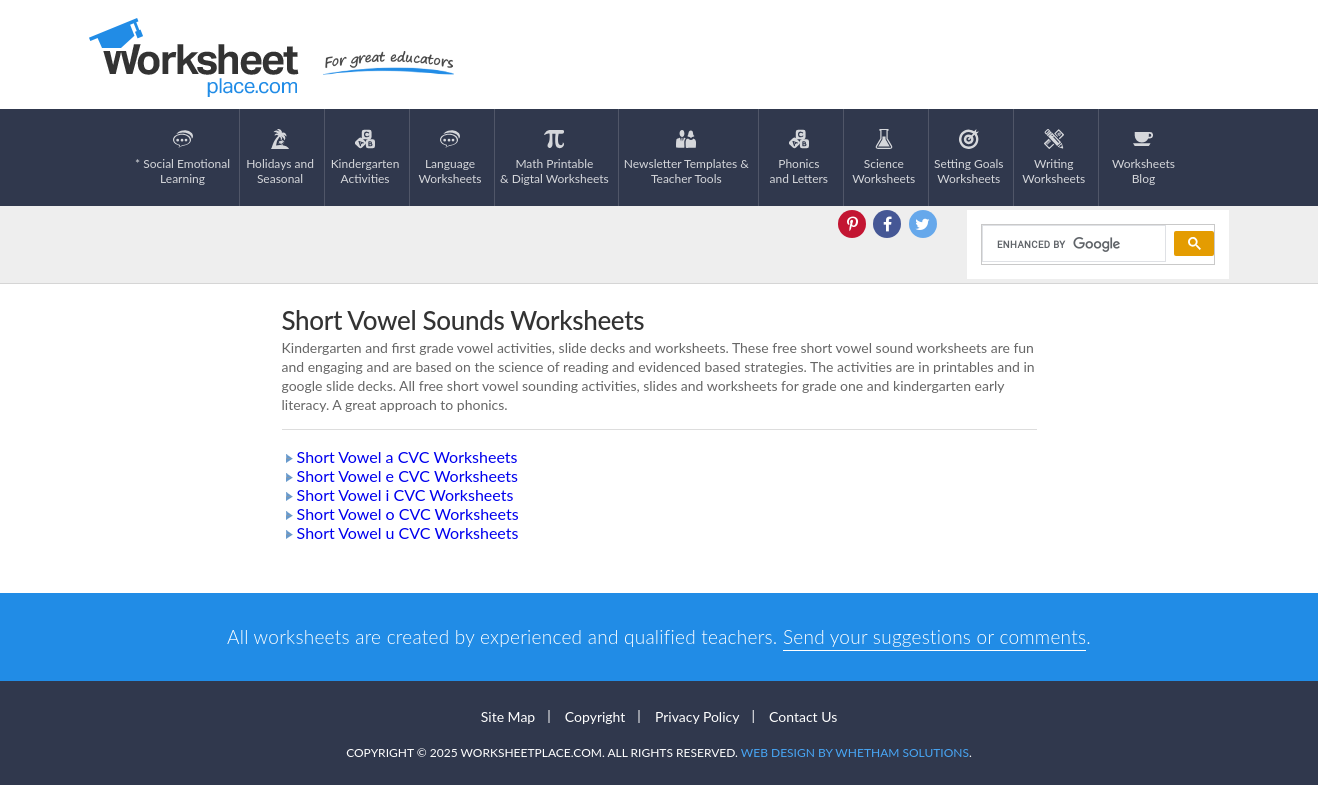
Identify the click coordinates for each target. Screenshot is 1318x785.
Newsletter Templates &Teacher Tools (686, 157)
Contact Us (803, 716)
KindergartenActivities (365, 157)
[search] (1072, 244)
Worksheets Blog (1143, 157)
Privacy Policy (697, 716)
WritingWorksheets (1053, 157)
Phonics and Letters (799, 157)
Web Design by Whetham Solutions (855, 752)
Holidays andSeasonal (280, 157)
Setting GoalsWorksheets (968, 157)
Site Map (508, 716)
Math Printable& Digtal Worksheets (554, 157)
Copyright (595, 716)
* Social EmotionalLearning (182, 157)
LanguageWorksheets (450, 157)
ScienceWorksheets (883, 157)
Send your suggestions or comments (934, 636)
